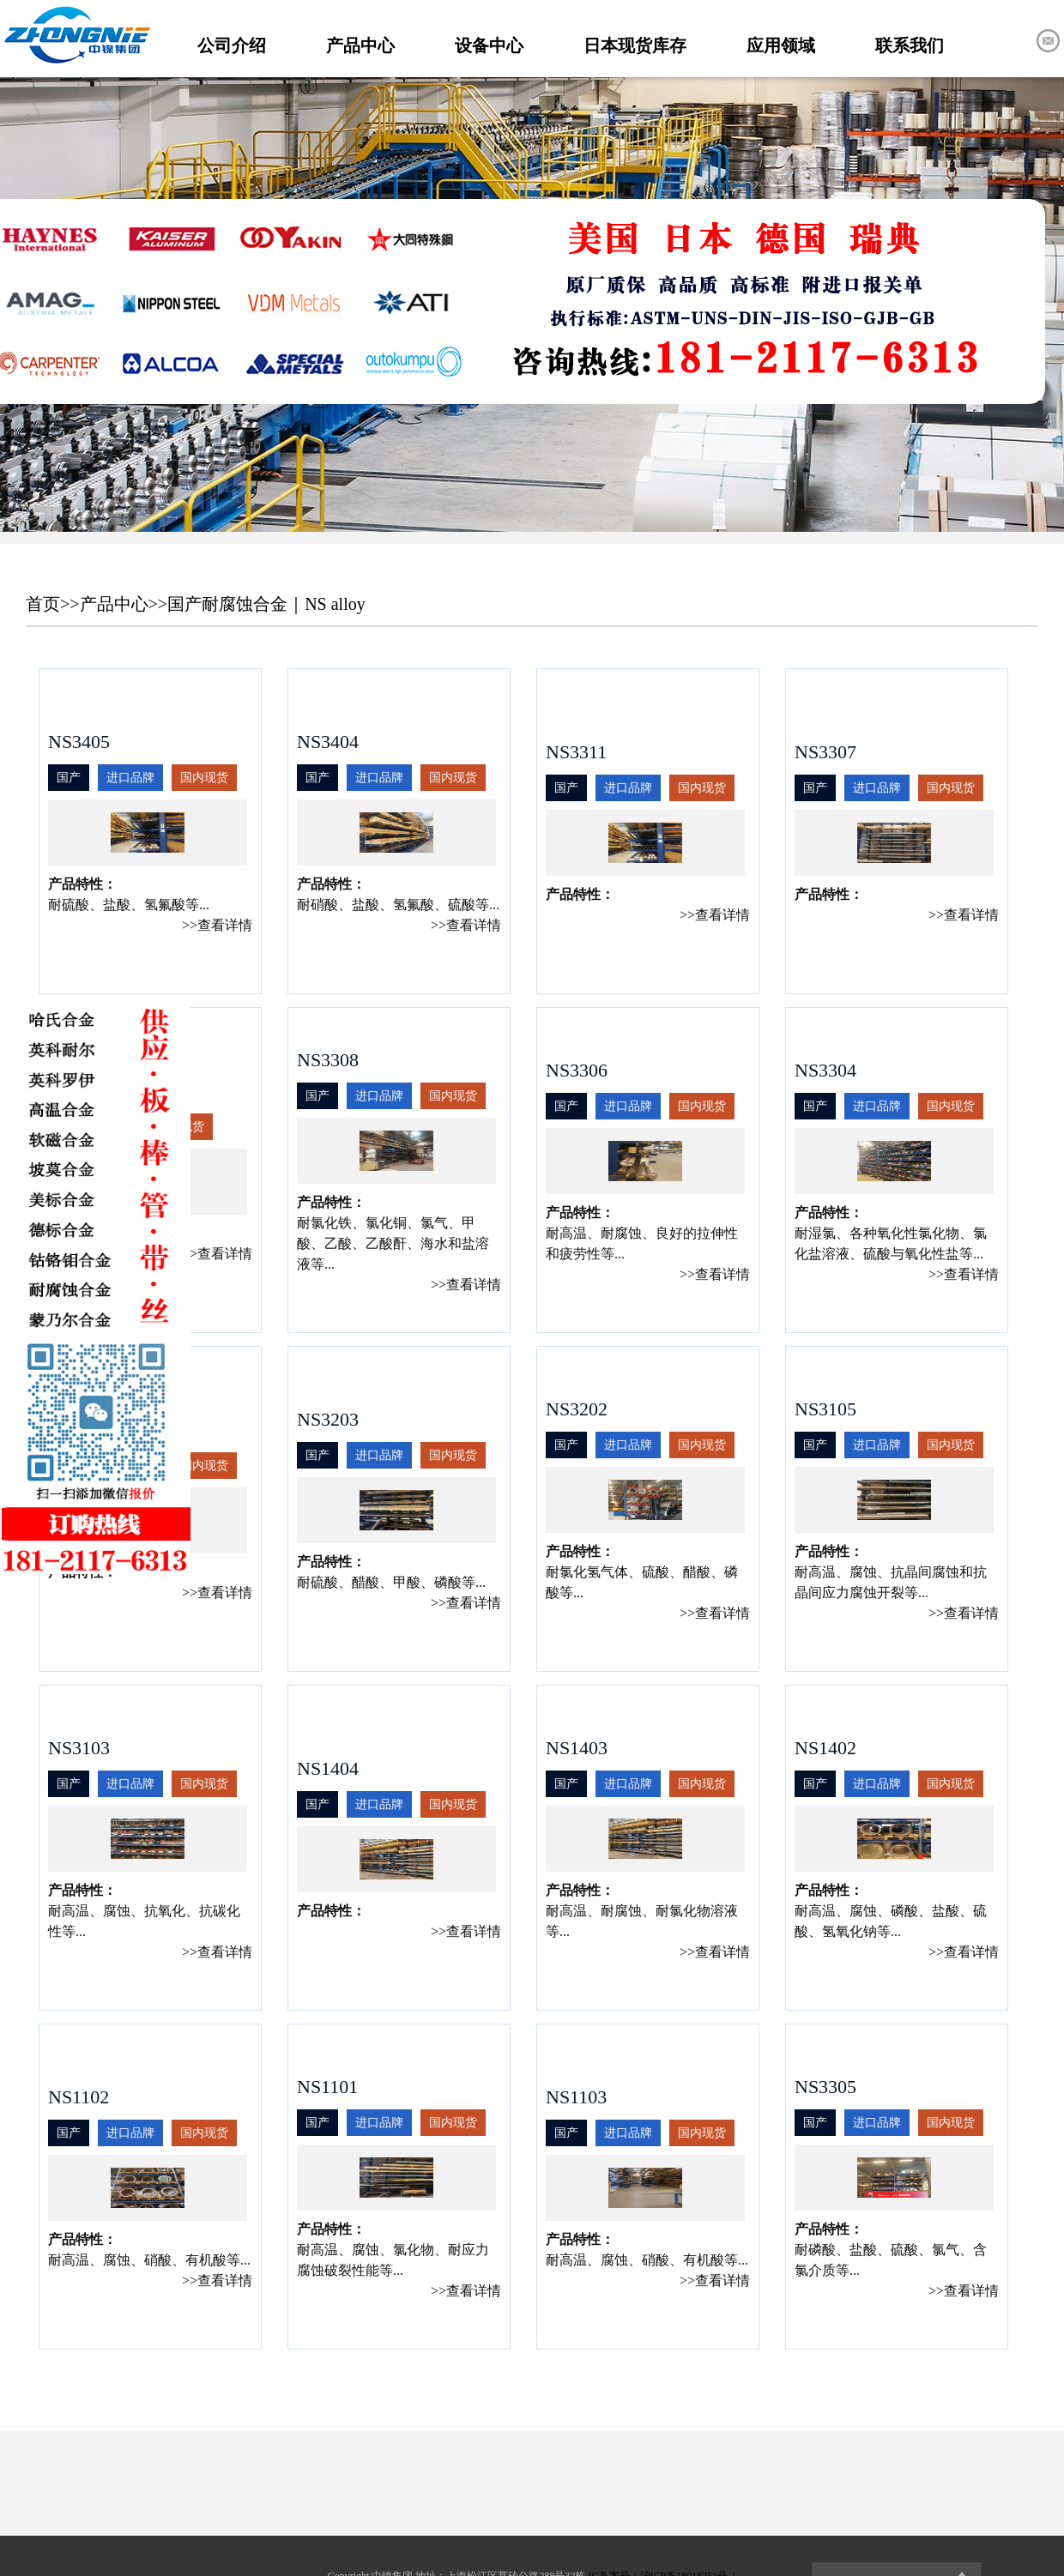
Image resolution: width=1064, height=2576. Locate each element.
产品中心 (360, 45)
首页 (43, 603)
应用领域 (781, 45)
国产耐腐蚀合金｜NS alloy (266, 603)
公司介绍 (231, 45)
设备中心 (489, 45)
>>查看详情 (217, 925)
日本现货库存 (634, 45)
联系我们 (909, 45)
